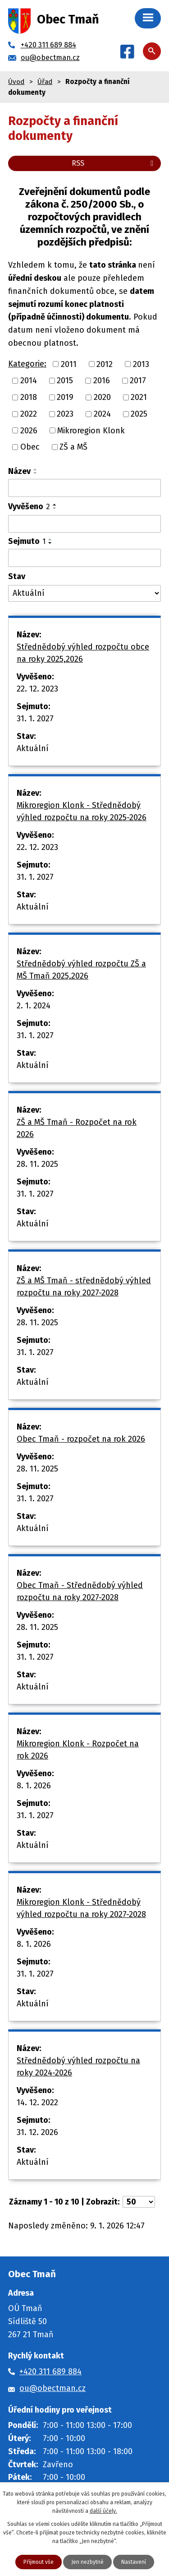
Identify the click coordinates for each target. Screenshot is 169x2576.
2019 (65, 397)
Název (19, 471)
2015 (65, 380)
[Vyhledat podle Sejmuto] (84, 558)
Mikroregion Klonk (91, 430)
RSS (114, 163)
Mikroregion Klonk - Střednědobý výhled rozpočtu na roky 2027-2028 (81, 1908)
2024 (102, 414)
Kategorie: (27, 364)
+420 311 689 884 (50, 2371)
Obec (30, 447)
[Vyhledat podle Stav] (84, 593)
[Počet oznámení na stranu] (139, 2202)
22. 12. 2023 (37, 689)
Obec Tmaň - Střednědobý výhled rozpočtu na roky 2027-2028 (80, 1591)
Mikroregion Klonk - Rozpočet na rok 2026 (78, 1750)
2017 (138, 380)
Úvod (16, 82)
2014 (28, 380)
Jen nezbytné (87, 2562)
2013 (141, 364)
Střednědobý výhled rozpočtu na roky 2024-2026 (78, 2067)
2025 (139, 414)
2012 (104, 364)
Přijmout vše (38, 2562)
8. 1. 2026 (34, 1786)
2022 (28, 414)
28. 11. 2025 (37, 1164)
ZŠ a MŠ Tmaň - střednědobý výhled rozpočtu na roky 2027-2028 (84, 1287)
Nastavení (133, 2562)
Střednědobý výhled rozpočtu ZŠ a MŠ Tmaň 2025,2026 (81, 970)
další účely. (103, 2511)
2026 (28, 430)
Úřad (44, 82)
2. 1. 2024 (33, 1006)
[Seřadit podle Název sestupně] (36, 473)
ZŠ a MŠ (73, 447)
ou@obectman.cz (52, 2388)
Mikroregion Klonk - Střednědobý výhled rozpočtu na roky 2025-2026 (81, 811)
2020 (102, 397)
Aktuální (33, 748)
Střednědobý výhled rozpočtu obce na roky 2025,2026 (83, 653)
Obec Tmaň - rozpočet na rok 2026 (81, 1439)
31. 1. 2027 (35, 719)
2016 (101, 380)
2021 (139, 397)
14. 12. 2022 (37, 2102)
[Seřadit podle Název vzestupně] (36, 469)
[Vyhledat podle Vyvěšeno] (84, 524)
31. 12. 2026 (37, 2132)
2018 (28, 397)
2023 (65, 414)
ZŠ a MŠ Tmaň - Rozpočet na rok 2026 (77, 1128)
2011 (69, 364)
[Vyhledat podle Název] (84, 488)
